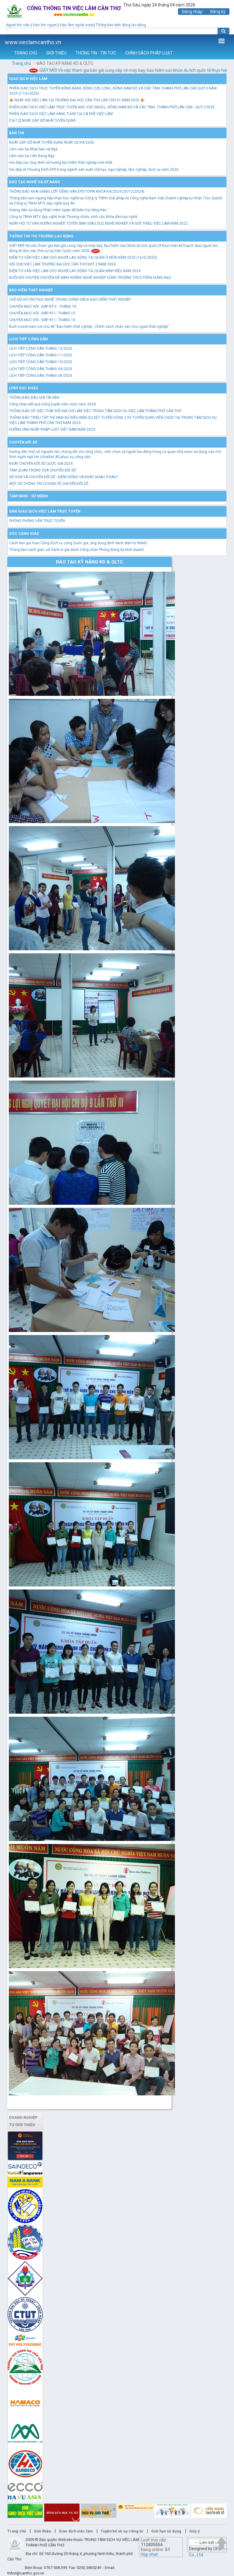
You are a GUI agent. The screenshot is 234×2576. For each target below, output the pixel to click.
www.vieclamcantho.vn (33, 42)
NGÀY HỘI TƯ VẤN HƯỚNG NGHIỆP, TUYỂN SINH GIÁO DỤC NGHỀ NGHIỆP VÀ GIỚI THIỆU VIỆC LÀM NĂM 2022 (98, 223)
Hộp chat (149, 2554)
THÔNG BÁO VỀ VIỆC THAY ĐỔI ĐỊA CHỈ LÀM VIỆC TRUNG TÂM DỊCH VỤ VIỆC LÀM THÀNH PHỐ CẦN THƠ (95, 411)
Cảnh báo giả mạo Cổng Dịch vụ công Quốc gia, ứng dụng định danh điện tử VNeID (78, 543)
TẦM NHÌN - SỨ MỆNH (28, 496)
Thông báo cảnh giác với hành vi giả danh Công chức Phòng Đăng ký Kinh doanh (76, 550)
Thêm (221, 41)
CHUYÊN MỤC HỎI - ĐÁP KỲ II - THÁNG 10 (42, 306)
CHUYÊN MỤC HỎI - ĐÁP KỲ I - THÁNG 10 (42, 313)
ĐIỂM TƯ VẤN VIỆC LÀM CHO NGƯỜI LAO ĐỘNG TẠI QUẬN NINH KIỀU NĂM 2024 (74, 271)
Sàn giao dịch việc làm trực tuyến (44, 511)
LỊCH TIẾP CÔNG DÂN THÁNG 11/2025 (40, 355)
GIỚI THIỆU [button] (56, 53)
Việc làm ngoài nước (76, 25)
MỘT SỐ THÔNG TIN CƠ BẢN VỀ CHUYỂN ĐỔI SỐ (48, 484)
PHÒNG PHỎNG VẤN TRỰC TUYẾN (37, 521)
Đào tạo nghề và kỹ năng (34, 182)
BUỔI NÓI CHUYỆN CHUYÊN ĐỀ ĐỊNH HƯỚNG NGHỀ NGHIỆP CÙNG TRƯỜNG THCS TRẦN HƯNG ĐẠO (90, 277)
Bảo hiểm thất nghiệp (31, 290)
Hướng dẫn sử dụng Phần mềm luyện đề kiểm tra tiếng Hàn (58, 210)
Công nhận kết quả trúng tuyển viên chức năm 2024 (52, 404)
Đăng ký (217, 11)
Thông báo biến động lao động (121, 25)
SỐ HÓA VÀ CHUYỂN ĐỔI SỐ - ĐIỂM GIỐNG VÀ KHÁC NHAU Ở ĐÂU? (63, 477)
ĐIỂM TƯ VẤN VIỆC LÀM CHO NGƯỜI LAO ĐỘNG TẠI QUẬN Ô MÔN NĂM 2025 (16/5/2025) (83, 257)
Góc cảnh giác (24, 533)
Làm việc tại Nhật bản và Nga (33, 149)
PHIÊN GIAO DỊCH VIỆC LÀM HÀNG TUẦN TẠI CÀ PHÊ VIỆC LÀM (61, 114)
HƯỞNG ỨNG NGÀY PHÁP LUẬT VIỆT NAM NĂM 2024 (52, 429)
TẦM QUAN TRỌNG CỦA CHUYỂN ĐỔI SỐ (42, 470)
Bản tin (16, 133)
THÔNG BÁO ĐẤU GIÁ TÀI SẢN (34, 397)
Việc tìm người (45, 25)
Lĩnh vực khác (23, 388)
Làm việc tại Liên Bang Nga (32, 156)
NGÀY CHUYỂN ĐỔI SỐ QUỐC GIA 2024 (41, 463)
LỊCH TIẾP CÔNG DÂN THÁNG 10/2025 (40, 362)
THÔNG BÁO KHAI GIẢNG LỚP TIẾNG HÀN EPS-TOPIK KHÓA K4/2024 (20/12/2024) (76, 191)
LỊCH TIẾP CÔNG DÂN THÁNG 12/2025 (40, 348)
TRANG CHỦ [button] (25, 53)
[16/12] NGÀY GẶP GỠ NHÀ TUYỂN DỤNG (42, 120)
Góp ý (194, 2531)
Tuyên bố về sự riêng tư (122, 2531)
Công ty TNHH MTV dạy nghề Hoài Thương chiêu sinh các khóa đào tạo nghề (73, 217)
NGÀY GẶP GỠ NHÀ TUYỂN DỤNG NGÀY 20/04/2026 (51, 142)
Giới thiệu (42, 2531)
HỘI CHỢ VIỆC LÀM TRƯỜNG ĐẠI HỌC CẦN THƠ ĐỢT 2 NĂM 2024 (62, 264)
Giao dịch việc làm (28, 79)
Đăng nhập (192, 11)
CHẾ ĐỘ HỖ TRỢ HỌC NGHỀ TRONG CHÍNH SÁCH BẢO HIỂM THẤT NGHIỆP (70, 299)
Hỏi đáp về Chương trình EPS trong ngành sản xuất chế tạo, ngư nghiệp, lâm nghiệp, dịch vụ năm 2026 (94, 169)
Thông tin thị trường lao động (41, 236)
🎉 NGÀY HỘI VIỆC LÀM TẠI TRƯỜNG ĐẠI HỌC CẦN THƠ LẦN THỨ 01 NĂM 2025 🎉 (77, 100)
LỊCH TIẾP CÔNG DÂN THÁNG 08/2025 (40, 375)
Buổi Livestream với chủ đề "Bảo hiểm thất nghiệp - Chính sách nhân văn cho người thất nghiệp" (89, 326)
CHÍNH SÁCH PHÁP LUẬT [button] (149, 53)
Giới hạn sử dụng (166, 2531)
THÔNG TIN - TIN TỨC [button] (96, 53)
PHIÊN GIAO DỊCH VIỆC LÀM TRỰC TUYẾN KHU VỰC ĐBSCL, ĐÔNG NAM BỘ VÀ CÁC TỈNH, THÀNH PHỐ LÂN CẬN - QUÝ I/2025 (111, 107)
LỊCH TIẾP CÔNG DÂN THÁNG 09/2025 (40, 369)
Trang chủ (21, 63)
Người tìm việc (18, 25)
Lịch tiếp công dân (28, 339)
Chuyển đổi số (23, 442)
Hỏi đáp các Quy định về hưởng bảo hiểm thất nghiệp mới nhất (60, 162)
